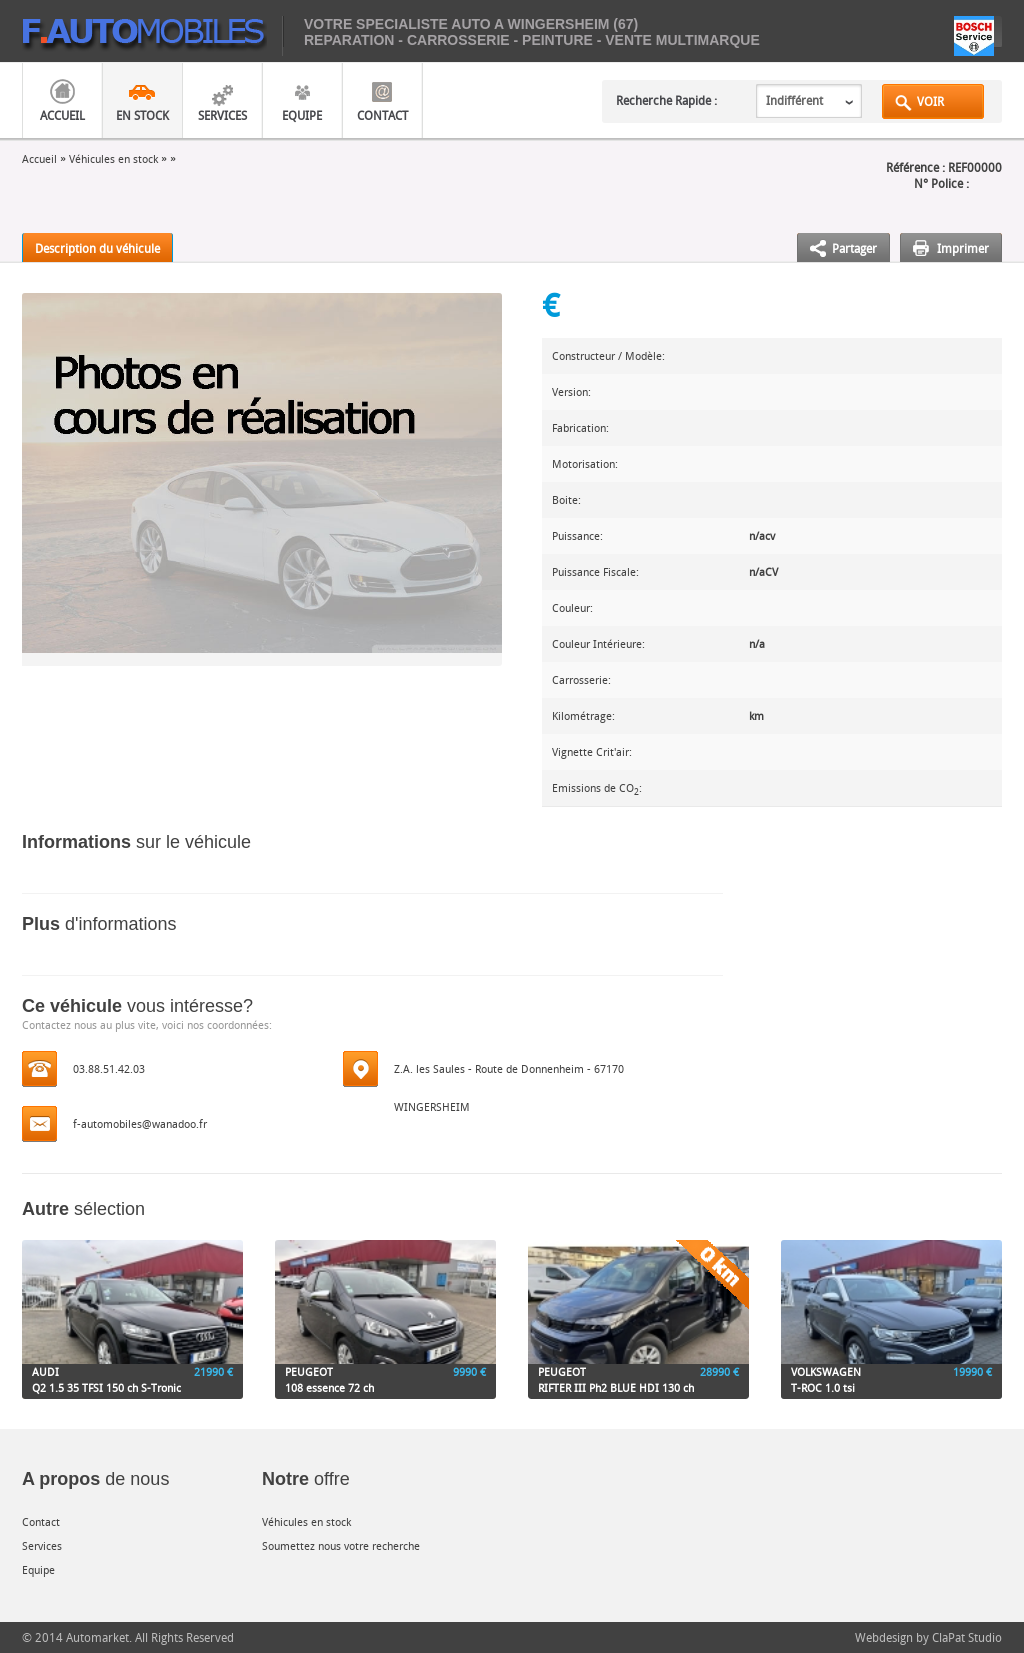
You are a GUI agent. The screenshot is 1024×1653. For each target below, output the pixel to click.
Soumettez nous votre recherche (341, 1545)
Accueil (62, 115)
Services (222, 115)
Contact (382, 115)
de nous (95, 1479)
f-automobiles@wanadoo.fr (140, 1123)
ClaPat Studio (967, 1637)
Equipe (302, 115)
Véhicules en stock (113, 158)
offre (306, 1479)
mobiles (152, 36)
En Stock (142, 115)
